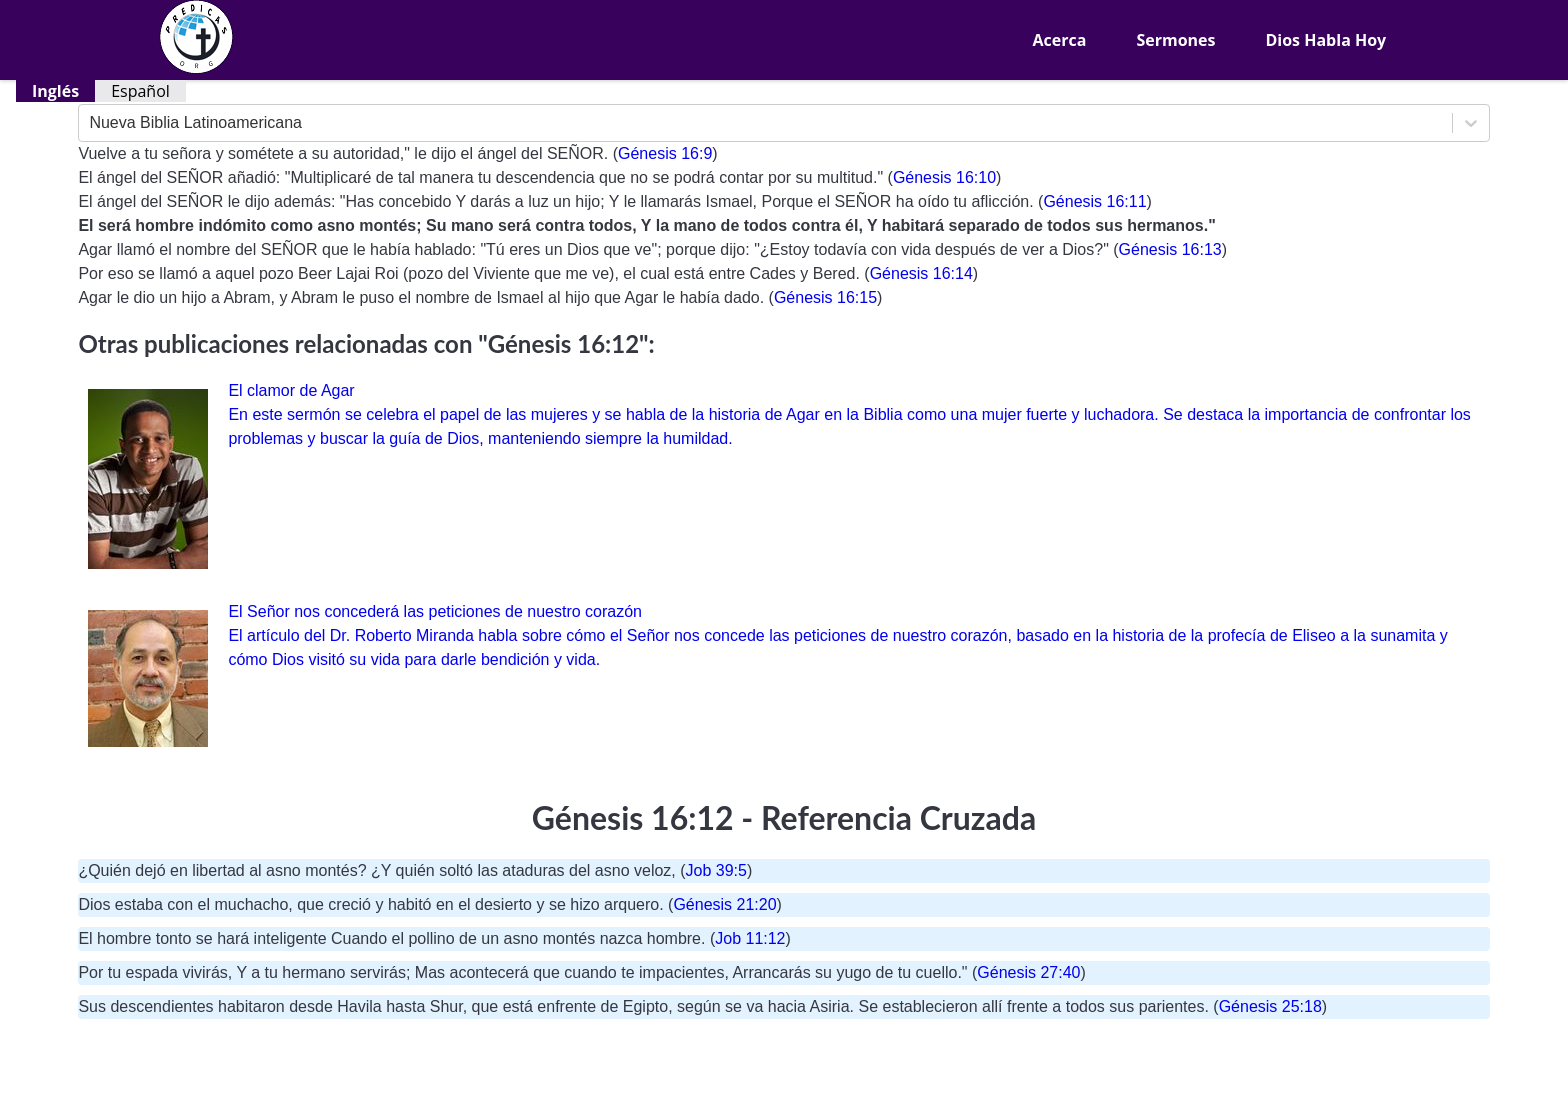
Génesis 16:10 (944, 177)
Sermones (1175, 40)
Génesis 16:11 (1094, 201)
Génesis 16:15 (825, 297)
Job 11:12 (750, 938)
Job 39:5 (716, 870)
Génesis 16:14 (921, 273)
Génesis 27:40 (1028, 972)
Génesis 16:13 (1170, 249)
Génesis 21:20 (724, 904)
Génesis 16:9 (665, 153)
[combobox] (91, 123)
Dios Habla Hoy (1325, 40)
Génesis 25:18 (1270, 1006)
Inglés (55, 91)
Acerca (1060, 40)
